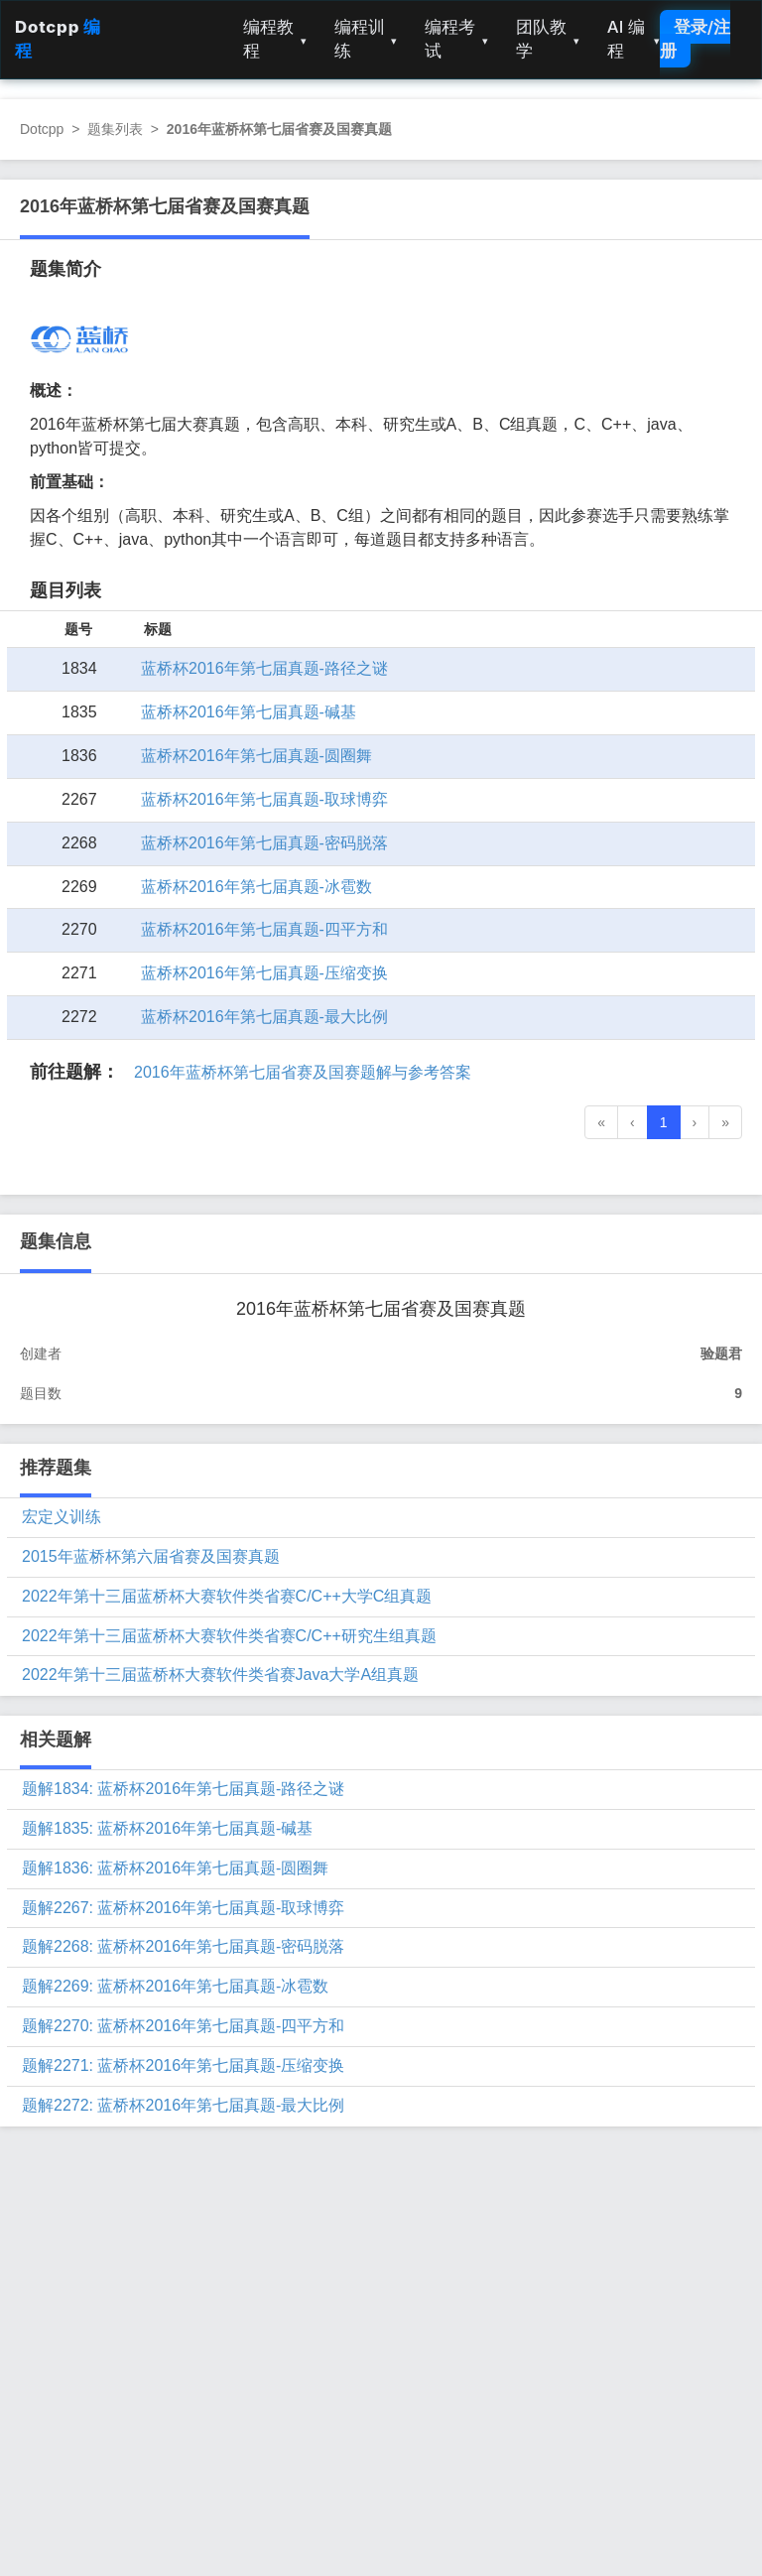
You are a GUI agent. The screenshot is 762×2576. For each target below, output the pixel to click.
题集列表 (115, 129)
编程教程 (275, 39)
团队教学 (547, 39)
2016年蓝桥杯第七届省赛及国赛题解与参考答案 (302, 1072)
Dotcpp (42, 129)
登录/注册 (695, 39)
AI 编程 (633, 39)
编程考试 (456, 39)
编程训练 (366, 39)
